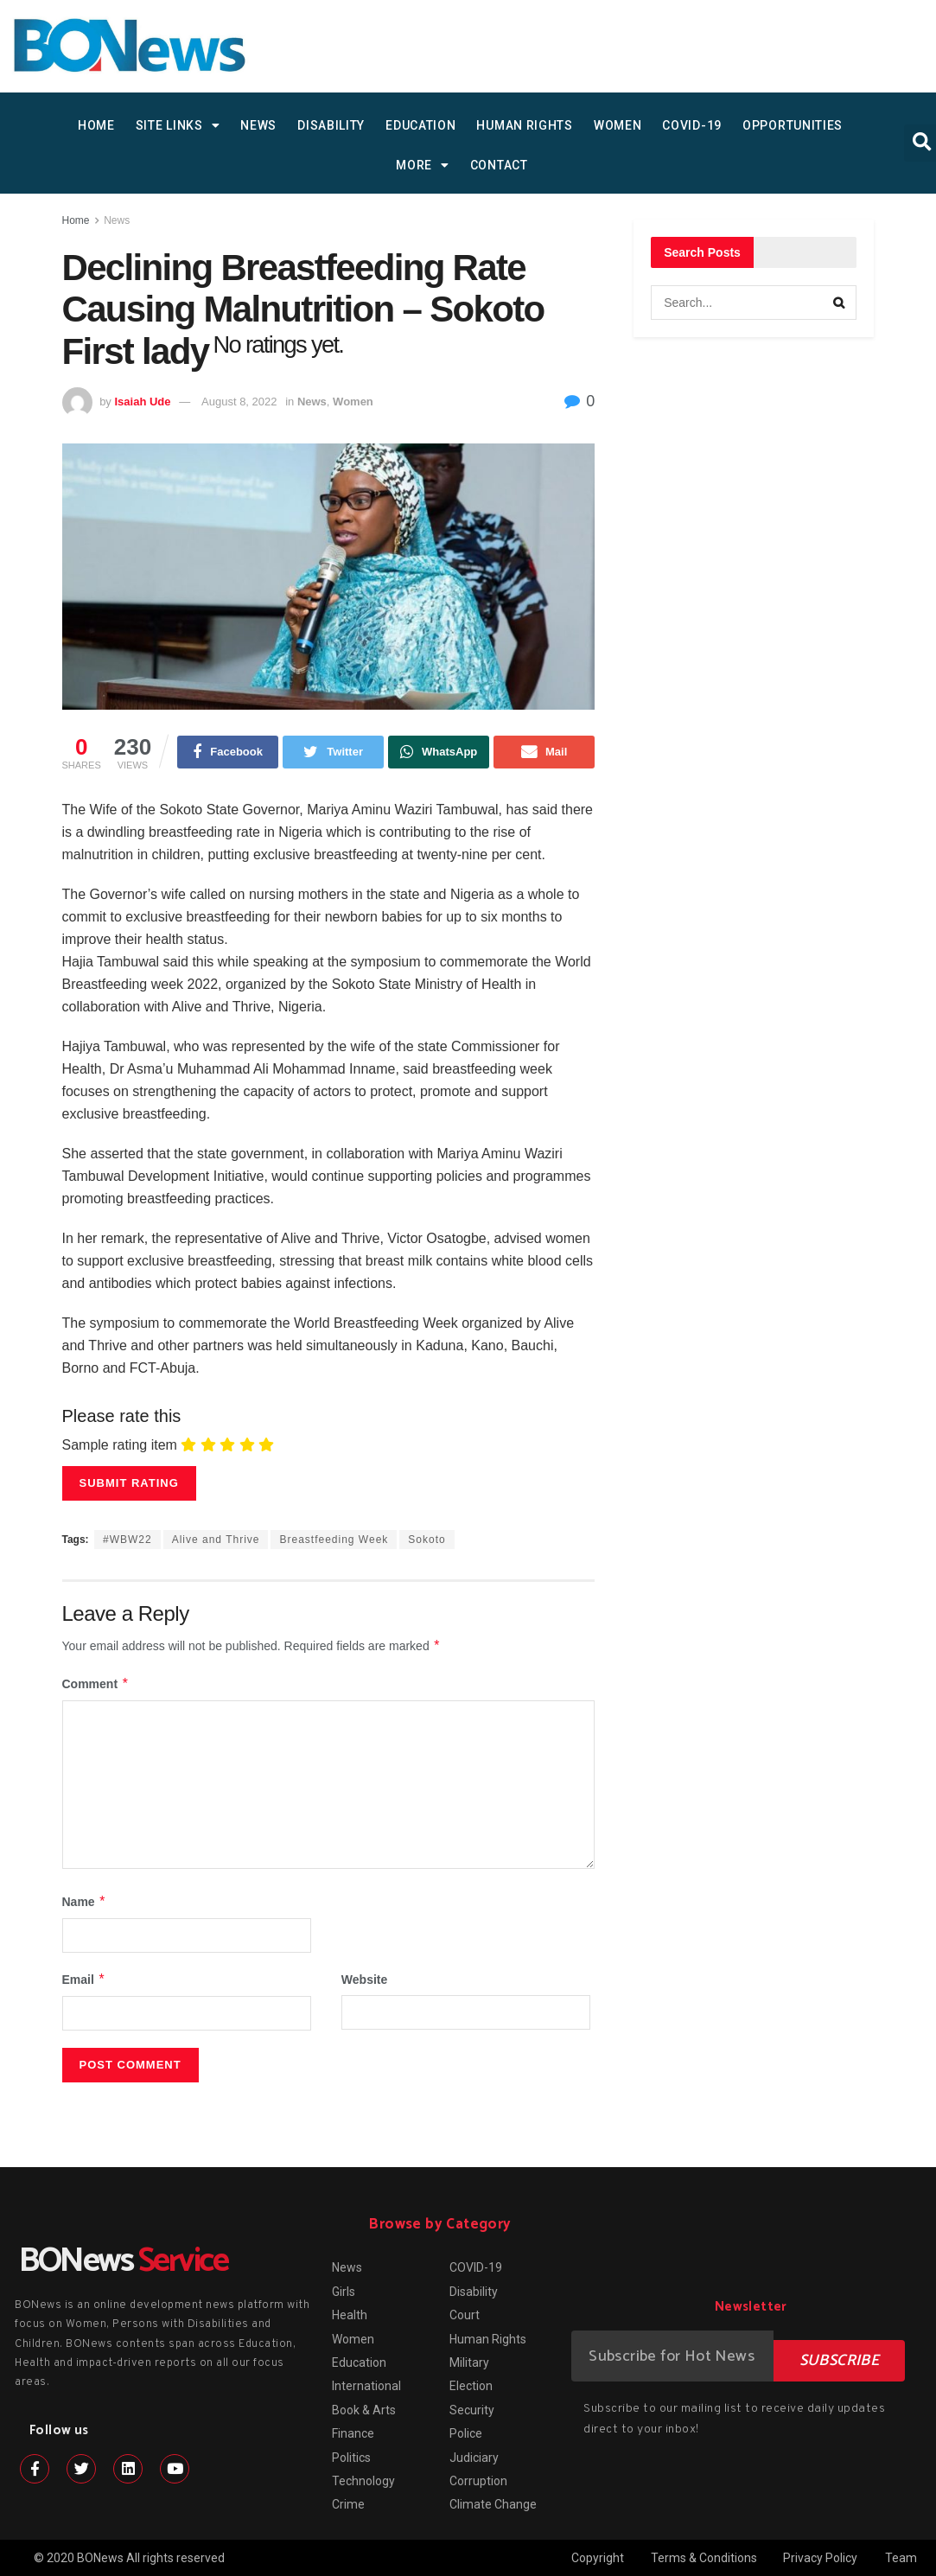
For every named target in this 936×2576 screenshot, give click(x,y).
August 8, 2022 (239, 401)
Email (84, 1979)
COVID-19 (692, 125)
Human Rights (524, 125)
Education (420, 125)
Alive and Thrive (216, 1539)
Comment (96, 1683)
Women (618, 125)
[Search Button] (839, 302)
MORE (422, 165)
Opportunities (792, 125)
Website (364, 1979)
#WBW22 (127, 1539)
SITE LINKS (178, 125)
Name (84, 1901)
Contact (499, 165)
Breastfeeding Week (333, 1539)
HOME (96, 125)
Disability (331, 125)
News (258, 125)
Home (76, 220)
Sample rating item (119, 1445)
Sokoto (426, 1539)
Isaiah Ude (142, 401)
